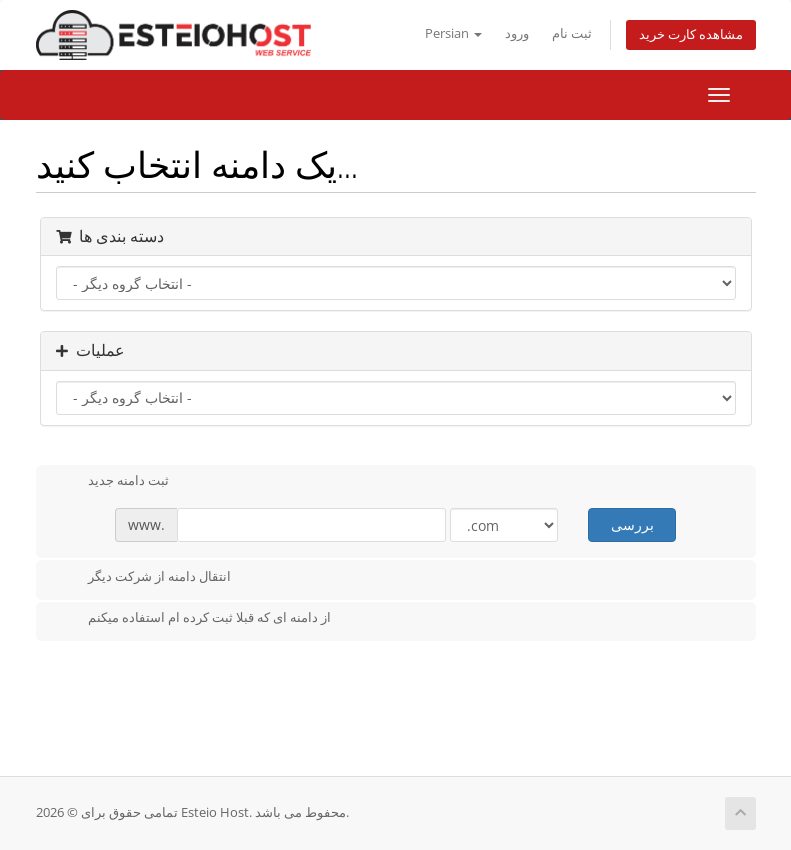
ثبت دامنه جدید (112, 482)
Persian (453, 33)
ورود (517, 33)
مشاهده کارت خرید (691, 34)
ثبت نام (572, 33)
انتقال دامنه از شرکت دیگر (143, 578)
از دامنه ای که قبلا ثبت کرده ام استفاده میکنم (193, 619)
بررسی (632, 524)
